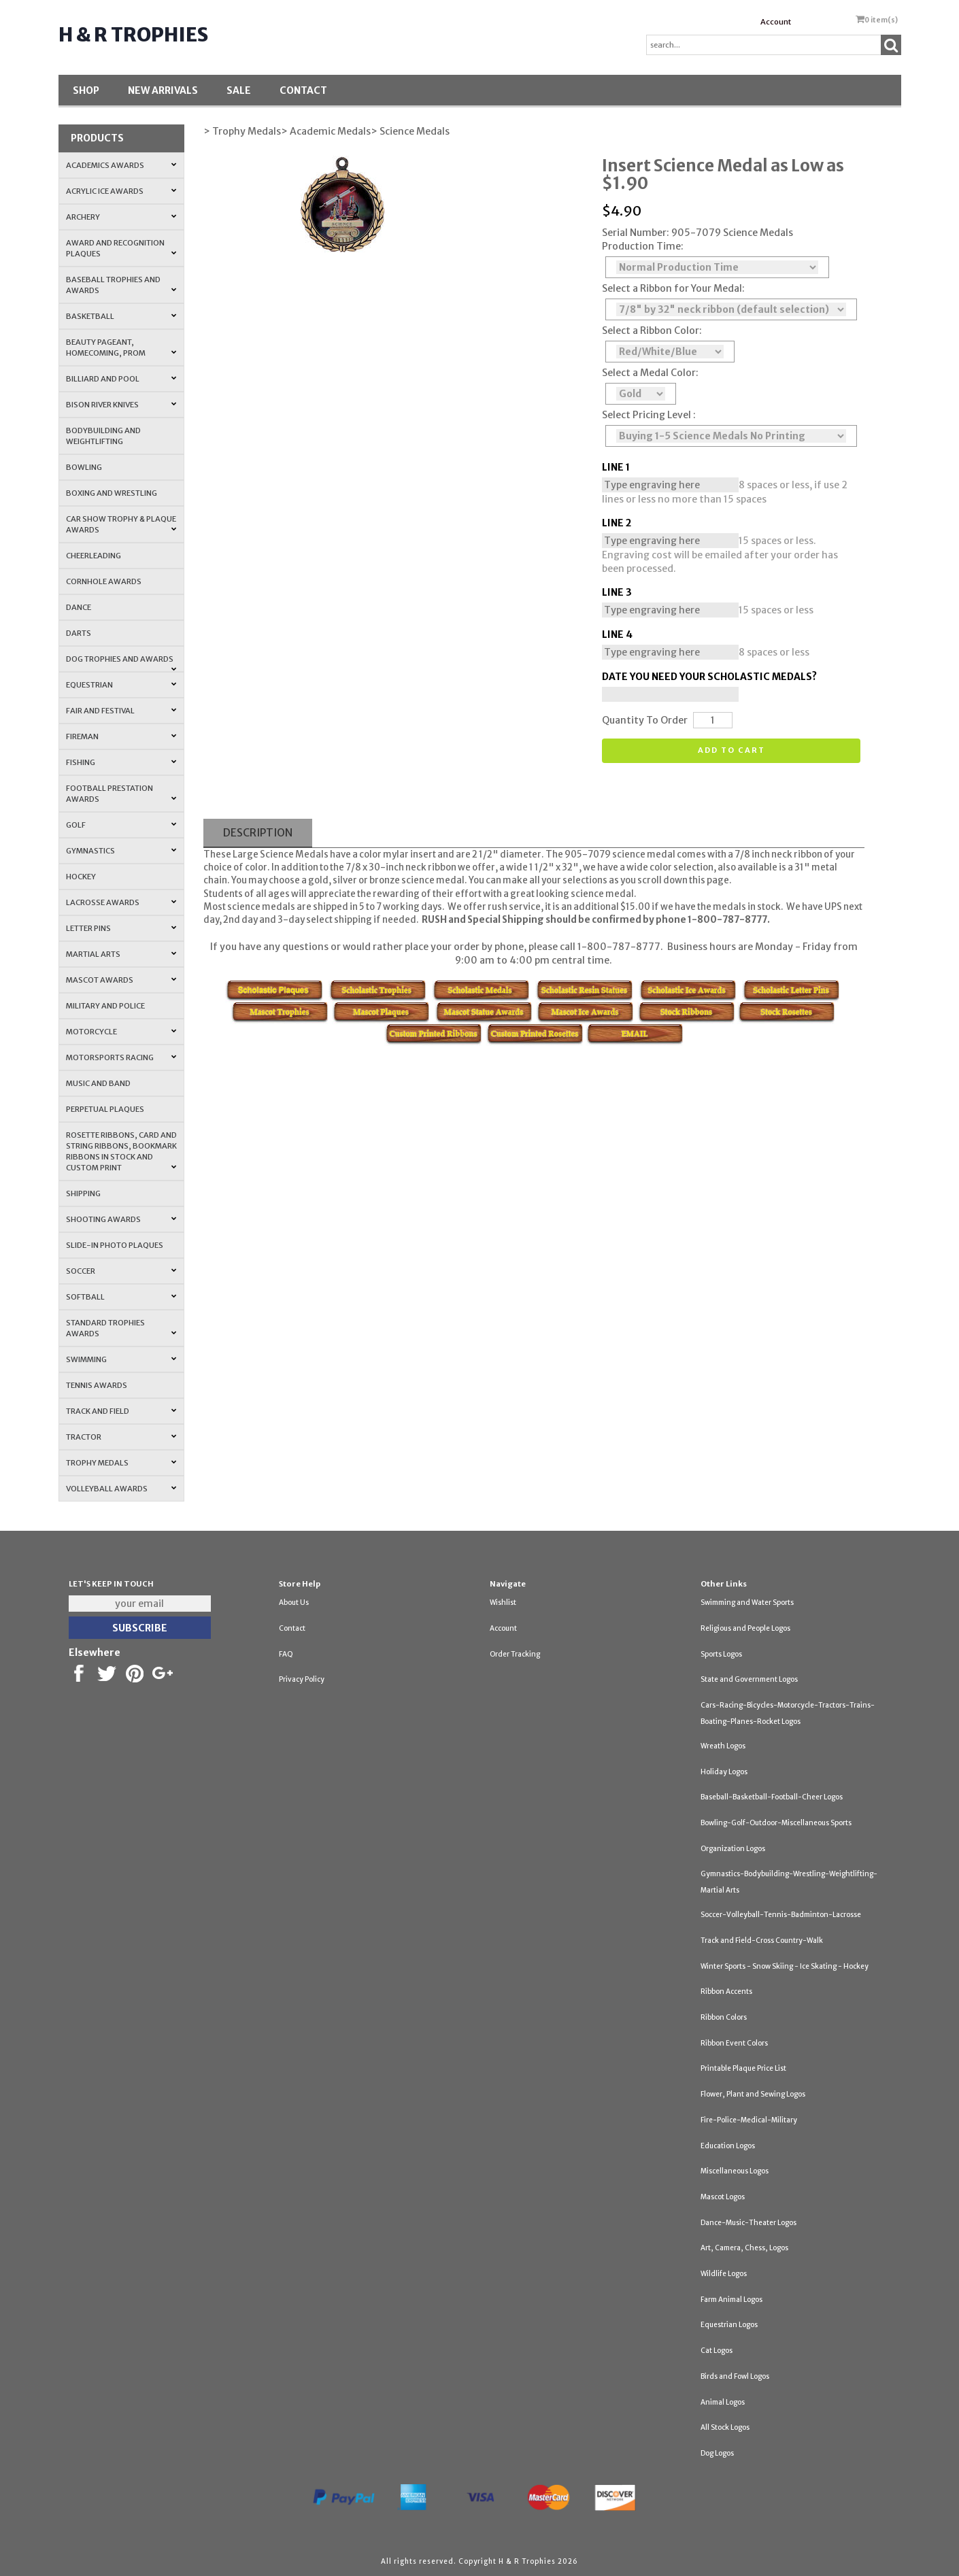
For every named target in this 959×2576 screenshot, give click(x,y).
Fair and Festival (122, 710)
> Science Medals (410, 131)
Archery (122, 217)
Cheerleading (93, 555)
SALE (238, 90)
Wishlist (503, 1602)
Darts (78, 633)
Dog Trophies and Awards (122, 663)
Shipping (83, 1193)
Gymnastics (122, 850)
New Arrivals (163, 90)
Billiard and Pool (122, 379)
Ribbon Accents (726, 1991)
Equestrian (122, 685)
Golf (122, 825)
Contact (303, 90)
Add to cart (731, 750)
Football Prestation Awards (122, 793)
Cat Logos (717, 2350)
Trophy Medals (122, 1463)
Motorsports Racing (122, 1057)
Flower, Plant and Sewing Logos (753, 2094)
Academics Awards (122, 165)
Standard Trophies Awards (122, 1328)
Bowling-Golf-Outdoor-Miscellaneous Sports (776, 1822)
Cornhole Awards (103, 581)
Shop (86, 90)
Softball (122, 1297)
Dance (78, 607)
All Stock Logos (725, 2427)
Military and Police (105, 1006)
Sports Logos (721, 1654)
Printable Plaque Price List (743, 2068)
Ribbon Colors (724, 2017)
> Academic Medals (326, 131)
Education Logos (728, 2145)
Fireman (122, 736)
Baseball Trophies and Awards (122, 285)
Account (775, 22)
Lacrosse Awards (122, 902)
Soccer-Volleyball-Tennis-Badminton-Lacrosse (781, 1914)
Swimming (122, 1359)
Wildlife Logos (724, 2273)
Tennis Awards (96, 1385)
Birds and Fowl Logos (735, 2376)
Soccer (122, 1271)
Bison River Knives (122, 404)
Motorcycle (122, 1031)
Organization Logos (733, 1848)
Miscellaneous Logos (735, 2171)
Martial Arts (122, 954)
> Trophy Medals (242, 131)
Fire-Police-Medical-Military (749, 2120)
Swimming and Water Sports (747, 1602)
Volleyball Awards (122, 1488)
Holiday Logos (724, 1771)
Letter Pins (122, 928)
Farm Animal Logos (731, 2299)
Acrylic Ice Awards (122, 191)
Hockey (81, 876)
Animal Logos (723, 2402)
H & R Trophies (133, 34)
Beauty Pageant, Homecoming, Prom (122, 347)
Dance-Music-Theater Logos (748, 2222)
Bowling (84, 467)
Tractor (122, 1437)
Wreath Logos (723, 1746)
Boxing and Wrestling (111, 493)
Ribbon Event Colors (734, 2043)
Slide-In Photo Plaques (114, 1245)
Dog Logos (717, 2453)
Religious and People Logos (745, 1628)
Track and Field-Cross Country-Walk (762, 1940)
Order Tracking (515, 1654)
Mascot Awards (122, 980)
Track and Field (122, 1411)
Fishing (122, 762)
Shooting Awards (122, 1219)
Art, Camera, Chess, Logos (744, 2247)
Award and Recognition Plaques (122, 248)
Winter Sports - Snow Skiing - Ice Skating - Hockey (785, 1966)
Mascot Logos (723, 2196)
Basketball (122, 316)
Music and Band (98, 1083)
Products (97, 138)
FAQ (286, 1654)
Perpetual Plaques (105, 1109)
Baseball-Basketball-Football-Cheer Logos (772, 1797)
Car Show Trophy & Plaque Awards (122, 524)
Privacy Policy (301, 1679)
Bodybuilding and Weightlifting (103, 436)
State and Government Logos (749, 1679)
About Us (294, 1602)
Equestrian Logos (729, 2324)
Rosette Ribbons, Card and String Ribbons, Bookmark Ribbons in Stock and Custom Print (122, 1151)
